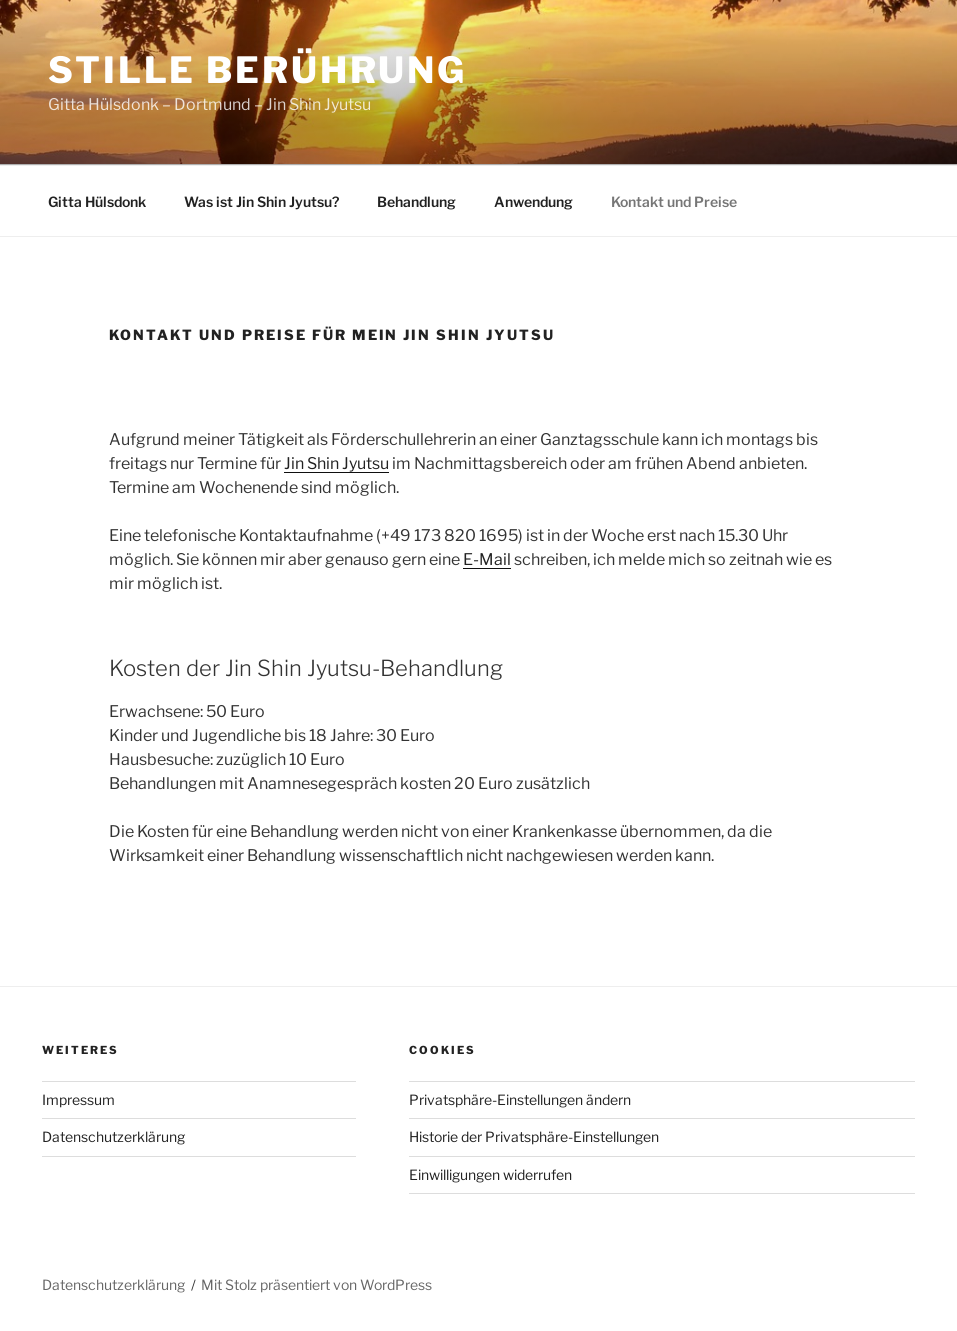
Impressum (78, 1099)
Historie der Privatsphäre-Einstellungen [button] (534, 1136)
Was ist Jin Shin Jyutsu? (261, 201)
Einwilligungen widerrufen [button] (490, 1174)
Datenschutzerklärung (113, 1136)
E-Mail (487, 559)
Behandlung (416, 201)
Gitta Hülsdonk (97, 201)
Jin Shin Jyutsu (336, 463)
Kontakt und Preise (674, 201)
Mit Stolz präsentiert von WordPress (316, 1284)
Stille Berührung (257, 70)
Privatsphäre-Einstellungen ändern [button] (520, 1099)
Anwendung (533, 201)
